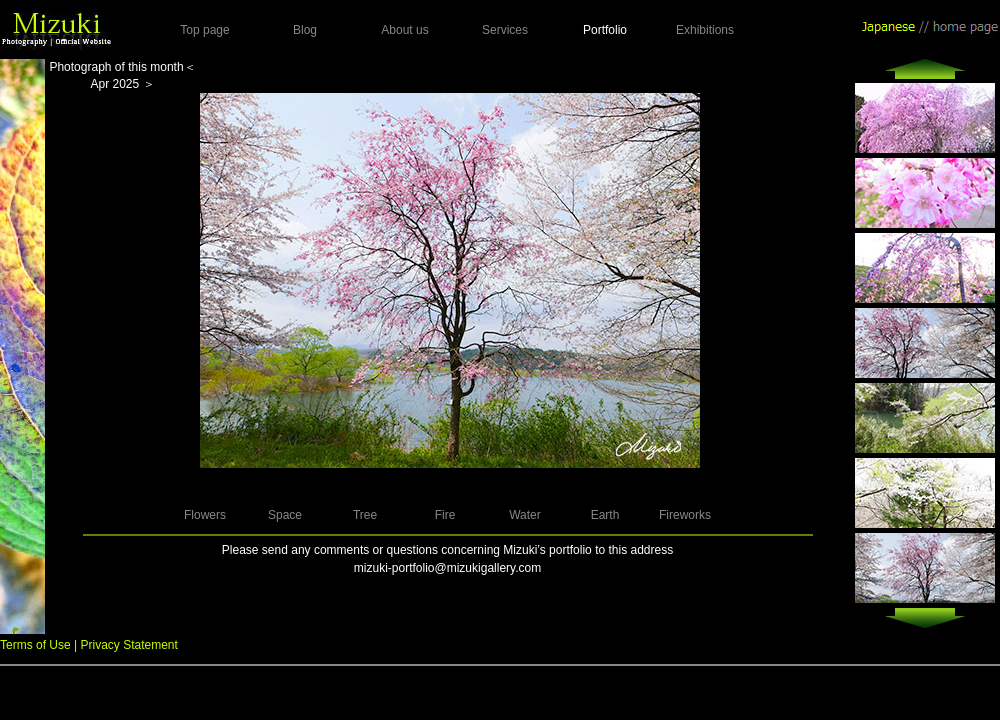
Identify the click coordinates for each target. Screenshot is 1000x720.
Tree (365, 515)
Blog (305, 30)
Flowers (205, 515)
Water (525, 515)
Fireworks (685, 515)
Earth (605, 515)
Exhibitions (705, 30)
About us (404, 30)
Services (505, 30)
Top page (204, 30)
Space (285, 515)
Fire (445, 515)
